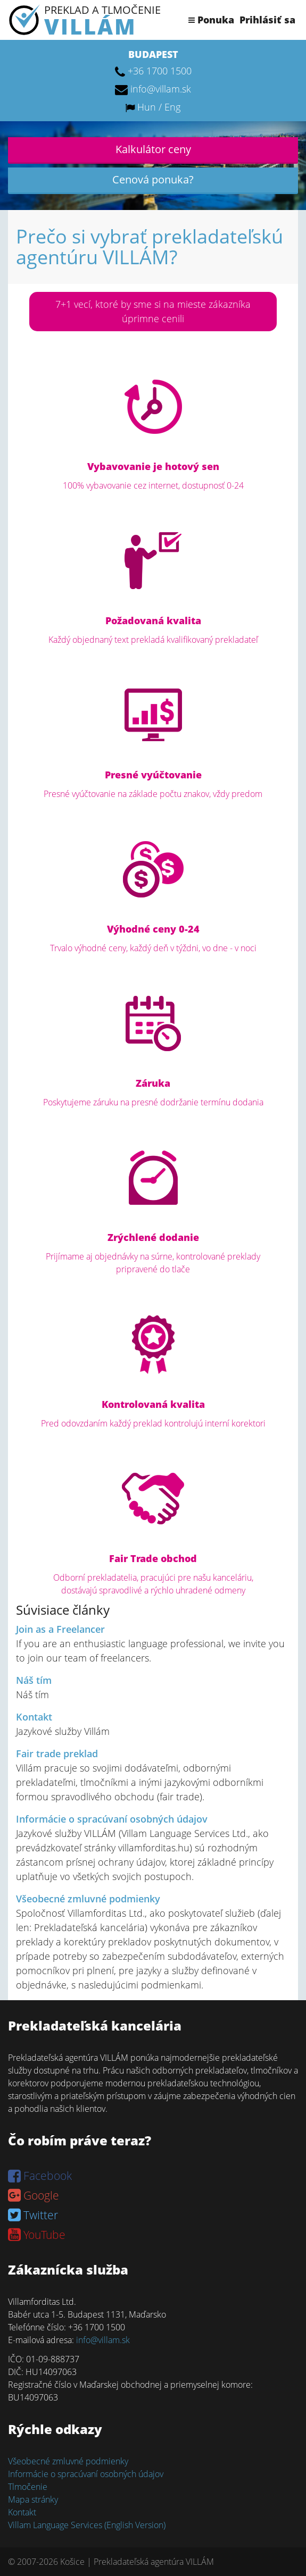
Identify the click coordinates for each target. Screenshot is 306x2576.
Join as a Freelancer (60, 1629)
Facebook (40, 2175)
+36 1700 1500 (160, 70)
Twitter (33, 2215)
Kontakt (34, 1716)
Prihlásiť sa (267, 19)
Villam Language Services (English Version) (87, 2525)
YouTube (36, 2234)
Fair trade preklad (57, 1753)
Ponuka (211, 19)
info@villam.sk (160, 88)
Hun (146, 106)
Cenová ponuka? (153, 179)
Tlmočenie (27, 2487)
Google (33, 2195)
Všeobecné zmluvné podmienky (88, 1898)
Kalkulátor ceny (153, 149)
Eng (172, 106)
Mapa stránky (33, 2499)
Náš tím (34, 1680)
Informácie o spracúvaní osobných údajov (112, 1819)
